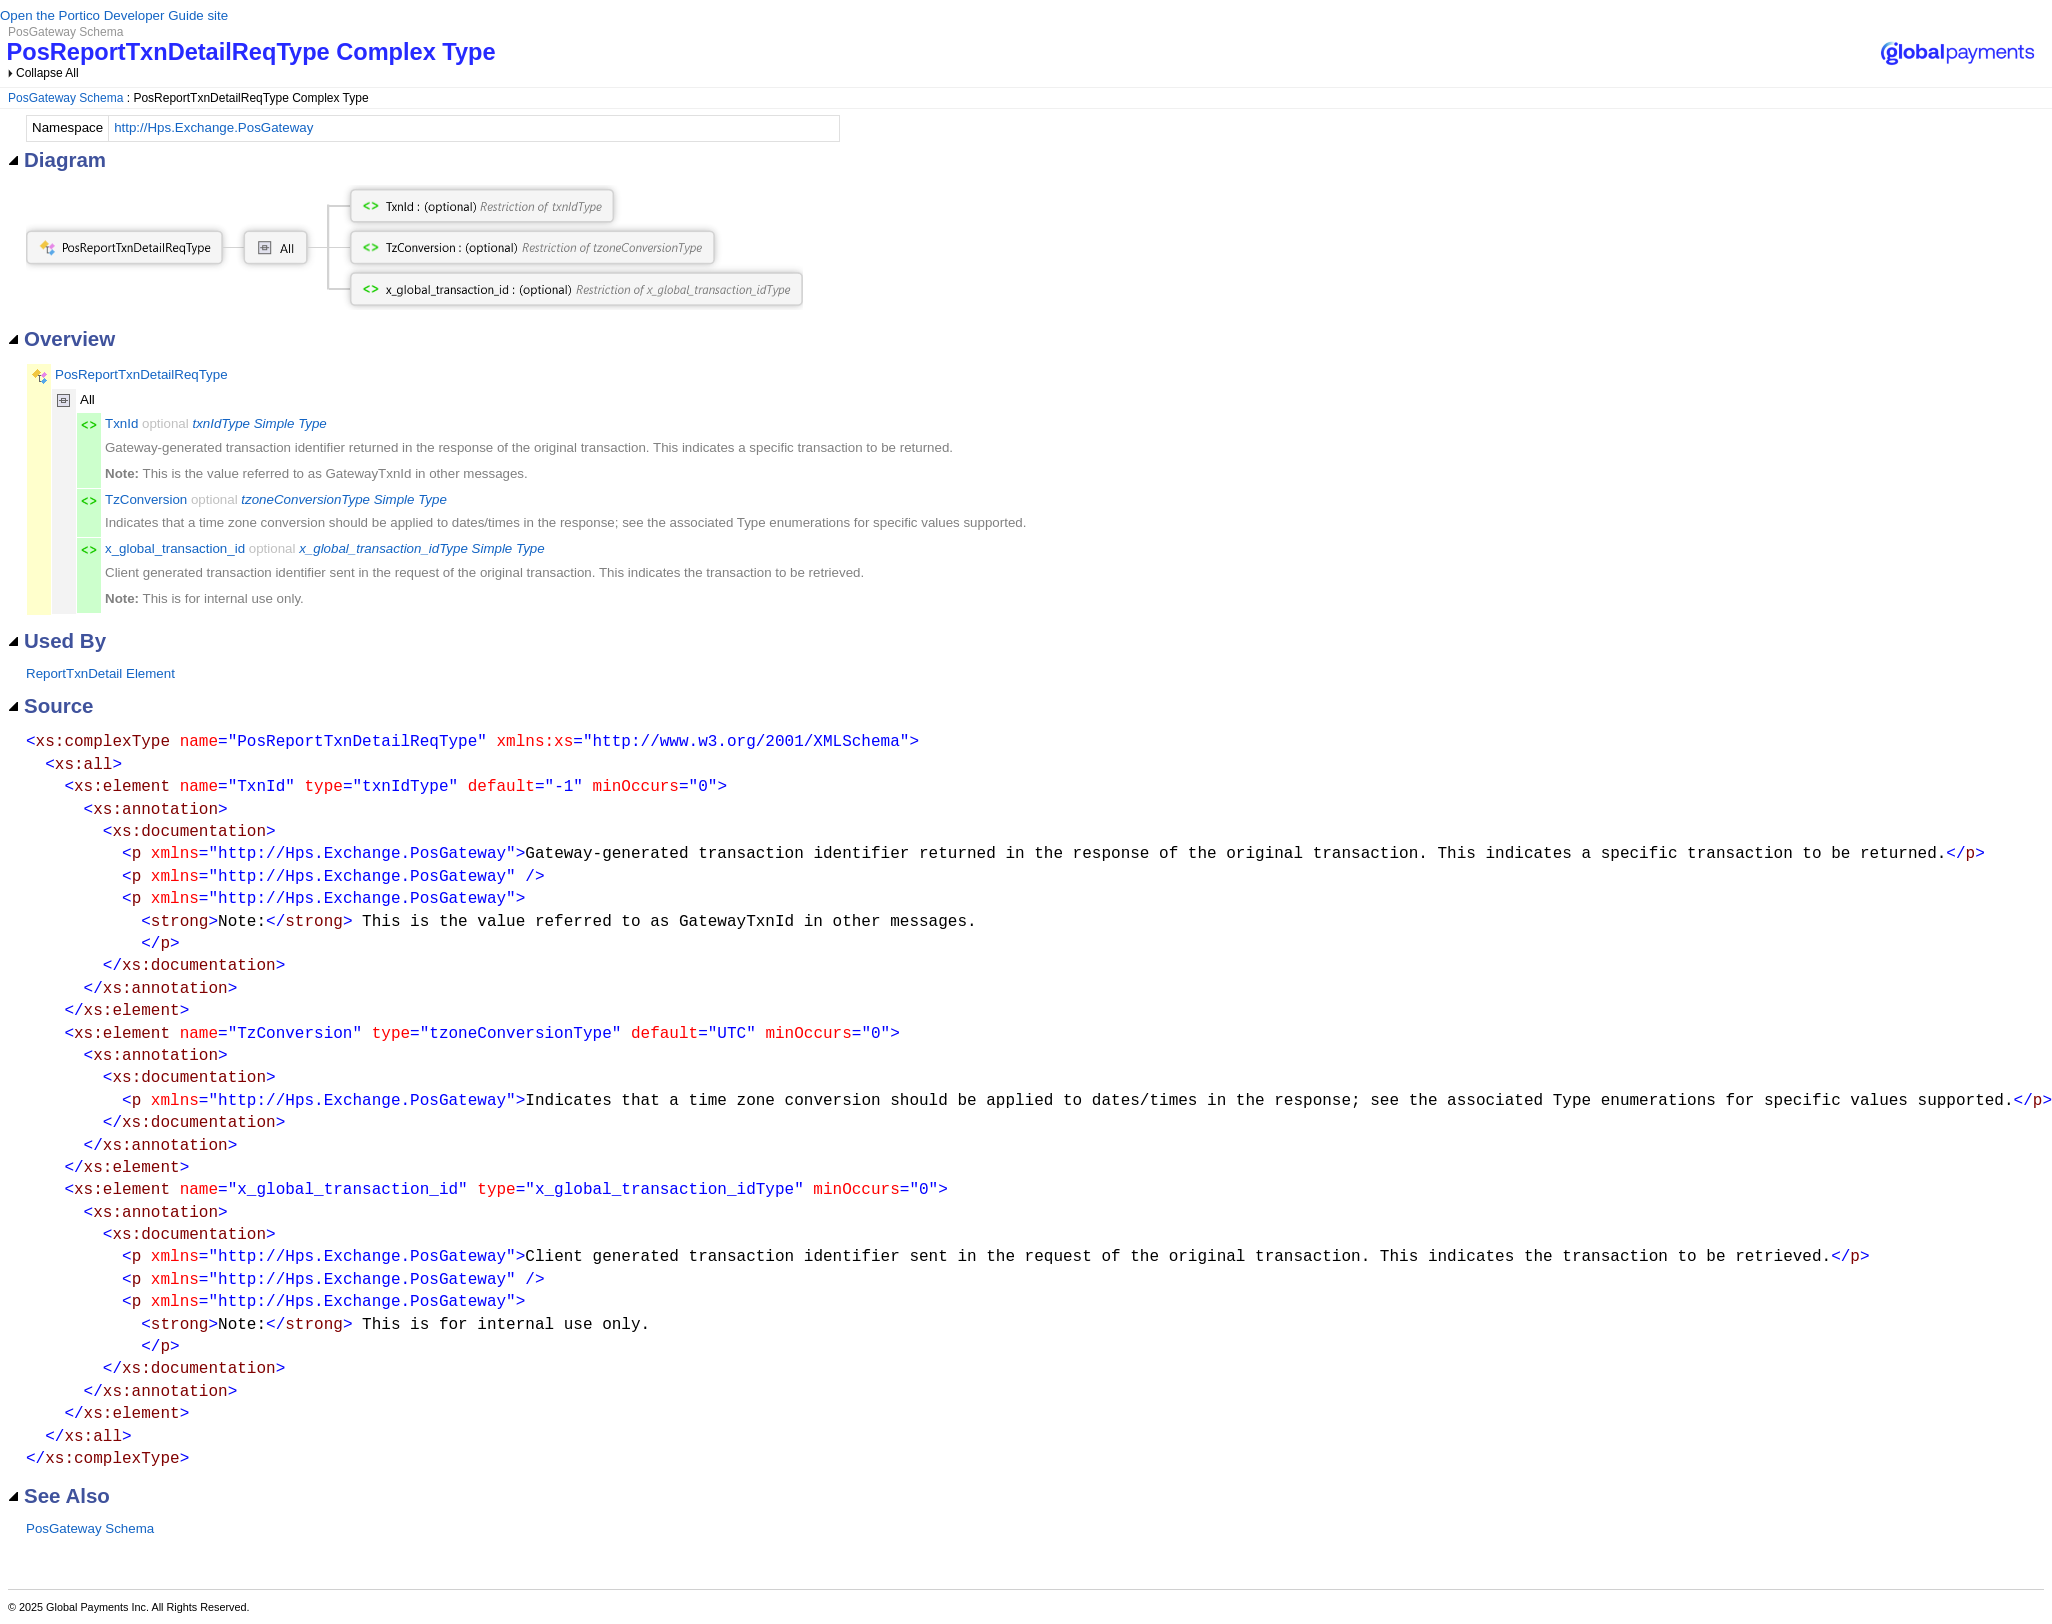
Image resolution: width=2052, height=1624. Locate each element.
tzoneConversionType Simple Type (343, 499)
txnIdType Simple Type (259, 423)
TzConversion (146, 499)
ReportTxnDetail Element (100, 673)
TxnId (121, 423)
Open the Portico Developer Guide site (114, 15)
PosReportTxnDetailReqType (141, 374)
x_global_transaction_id (175, 548)
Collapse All (47, 73)
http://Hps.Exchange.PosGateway (213, 127)
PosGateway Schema (65, 98)
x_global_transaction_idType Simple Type (421, 548)
